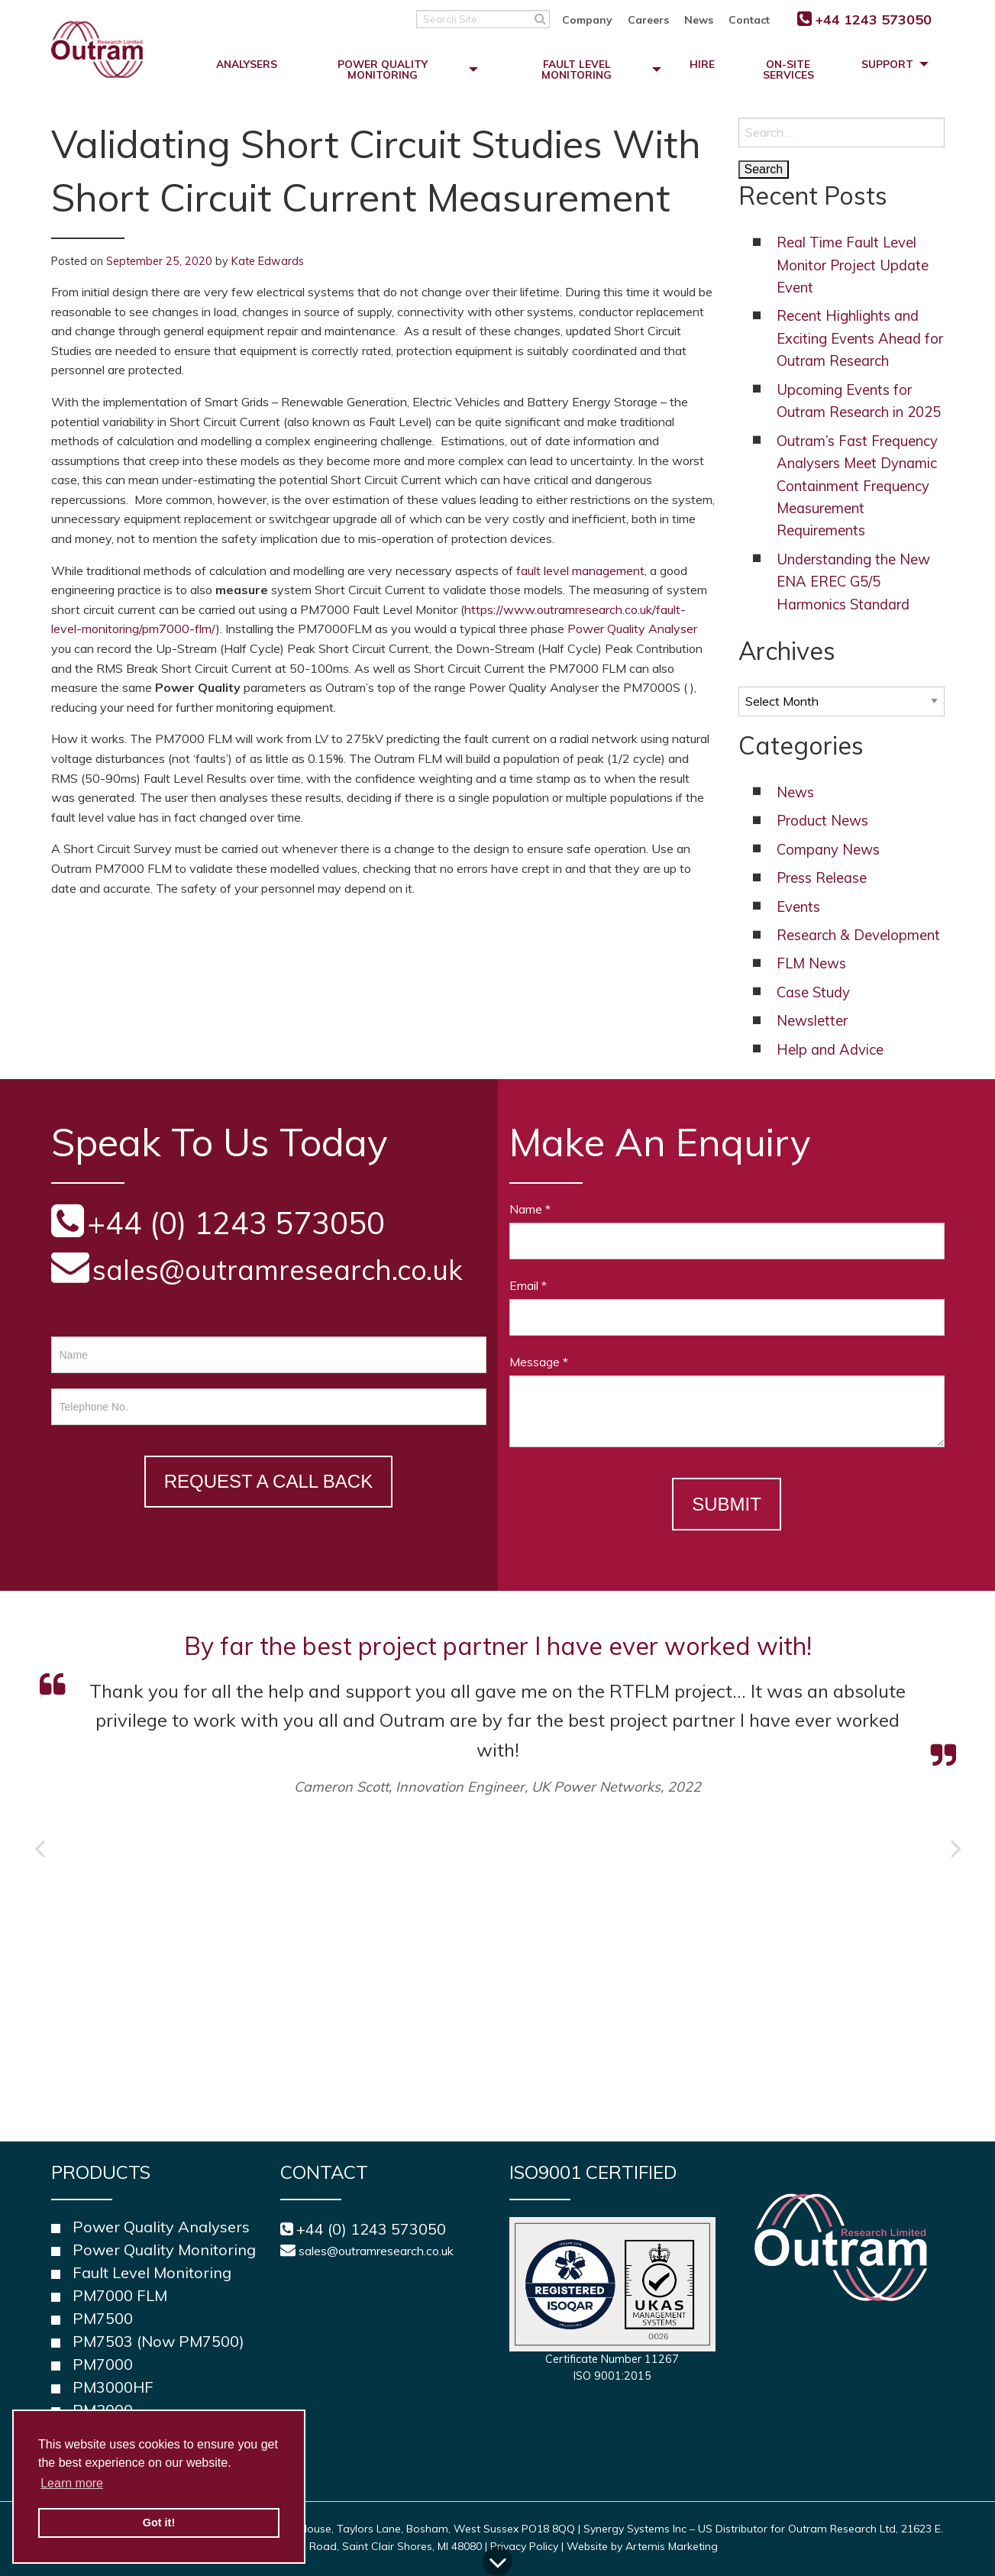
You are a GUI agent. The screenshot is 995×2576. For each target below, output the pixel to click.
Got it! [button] (159, 2522)
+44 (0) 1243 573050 (371, 2228)
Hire (702, 63)
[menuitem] (595, 19)
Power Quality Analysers (161, 2226)
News (698, 20)
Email (528, 1285)
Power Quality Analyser (632, 628)
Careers (648, 20)
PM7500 (103, 2318)
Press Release (822, 878)
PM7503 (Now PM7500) (158, 2341)
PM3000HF (113, 2387)
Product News (822, 820)
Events (798, 907)
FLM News (811, 963)
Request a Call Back (268, 1481)
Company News (828, 849)
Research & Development (858, 935)
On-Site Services (788, 69)
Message (538, 1361)
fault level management (580, 570)
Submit (726, 1504)
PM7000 (103, 2364)
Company (587, 20)
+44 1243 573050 (874, 19)
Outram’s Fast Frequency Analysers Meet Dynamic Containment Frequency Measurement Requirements (857, 486)
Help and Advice (830, 1050)
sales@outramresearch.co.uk (277, 1269)
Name (530, 1209)
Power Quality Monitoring (383, 69)
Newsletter (812, 1020)
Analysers (246, 63)
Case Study (813, 992)
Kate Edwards (267, 261)
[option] (498, 1712)
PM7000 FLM (120, 2295)
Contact (749, 20)
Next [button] (956, 1848)
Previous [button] (39, 1848)
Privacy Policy (524, 2546)
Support (887, 63)
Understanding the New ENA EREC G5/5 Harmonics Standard (853, 582)
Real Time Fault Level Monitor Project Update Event (853, 265)
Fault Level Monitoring (576, 69)
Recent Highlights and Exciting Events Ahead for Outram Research (860, 338)
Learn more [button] (71, 2483)
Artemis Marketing (671, 2546)
